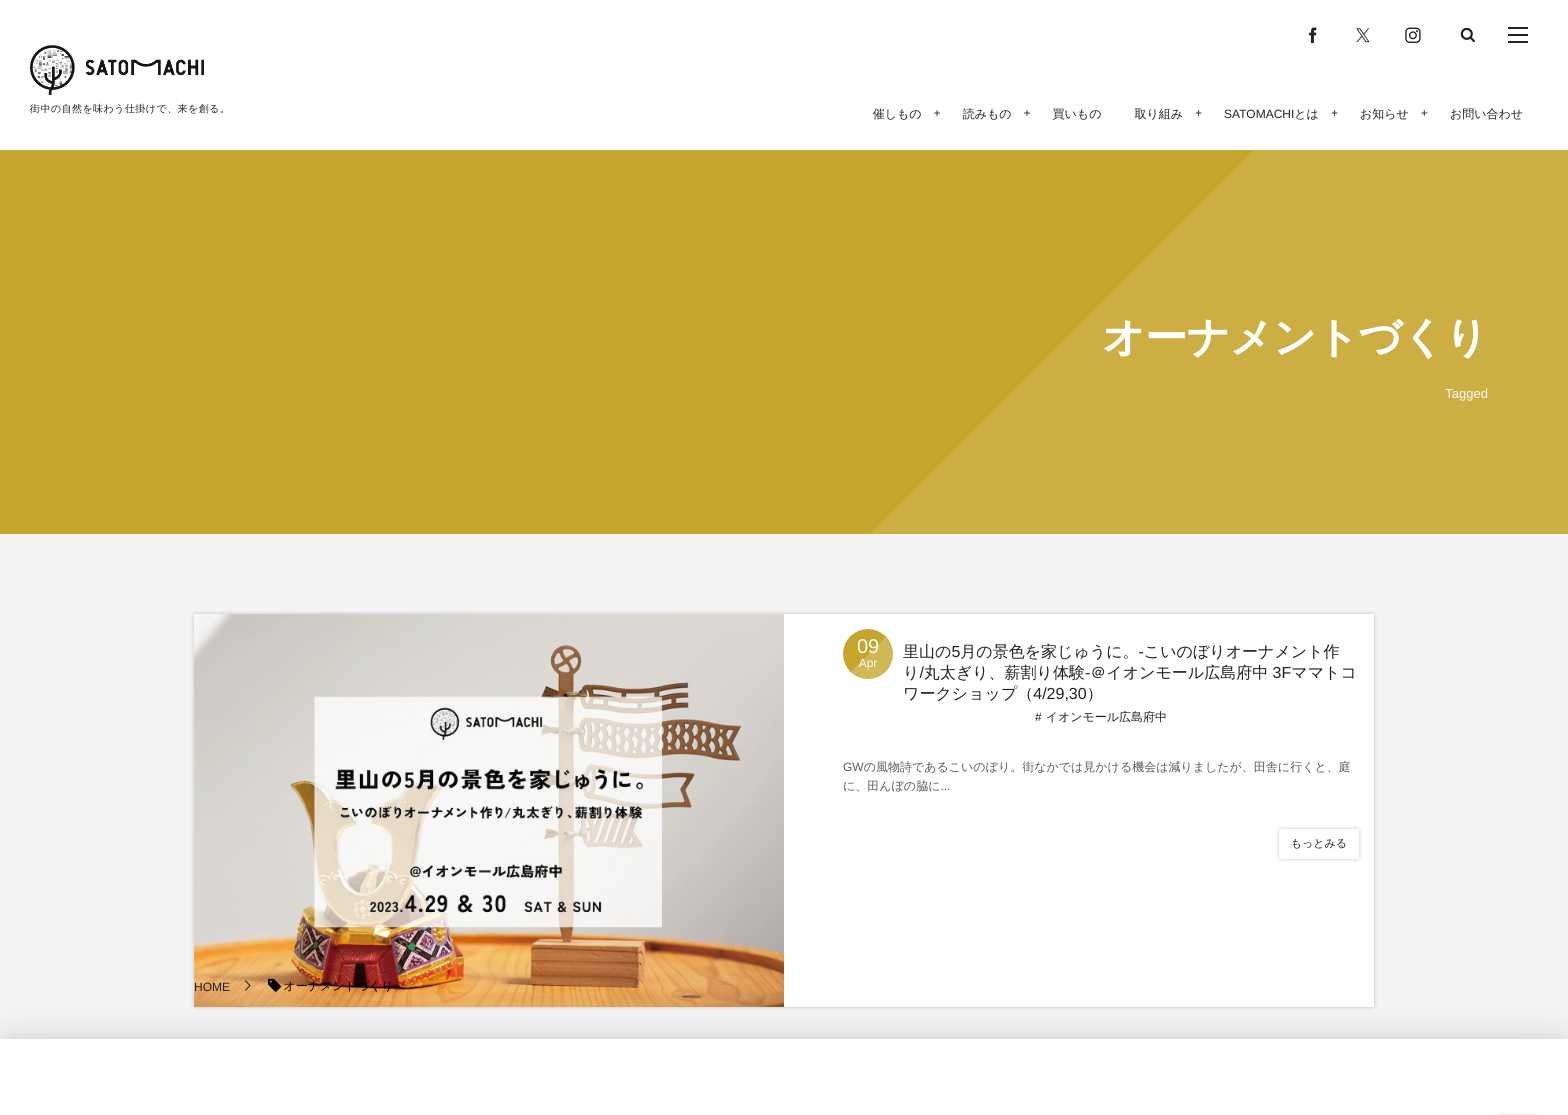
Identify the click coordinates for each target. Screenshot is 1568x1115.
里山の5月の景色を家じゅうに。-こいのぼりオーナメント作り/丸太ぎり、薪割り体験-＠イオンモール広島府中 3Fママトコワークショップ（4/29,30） (1130, 673)
